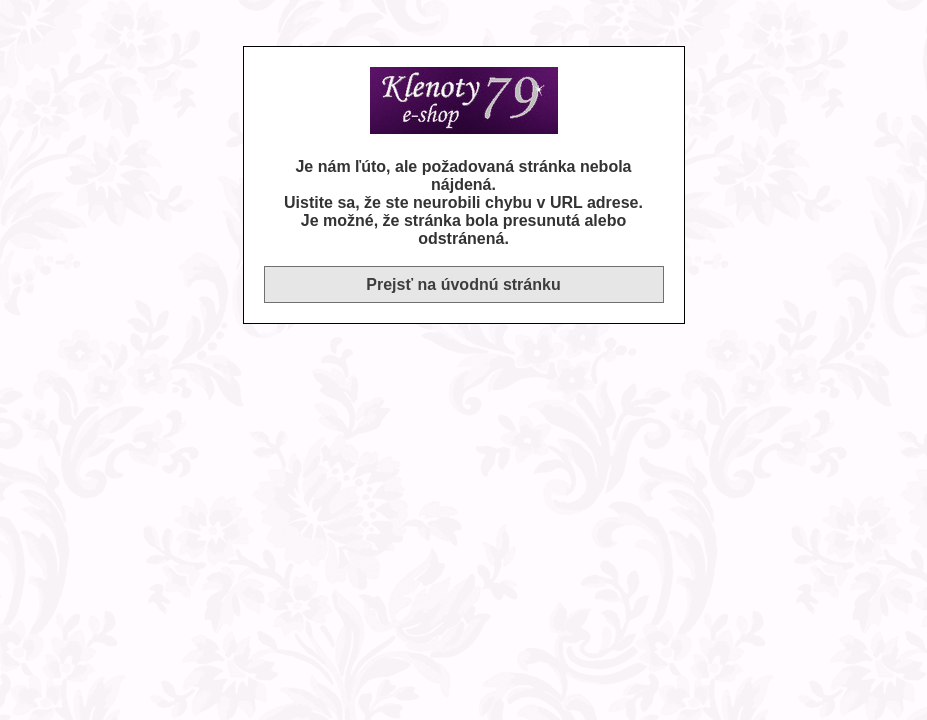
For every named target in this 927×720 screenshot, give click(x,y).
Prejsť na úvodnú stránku (463, 284)
